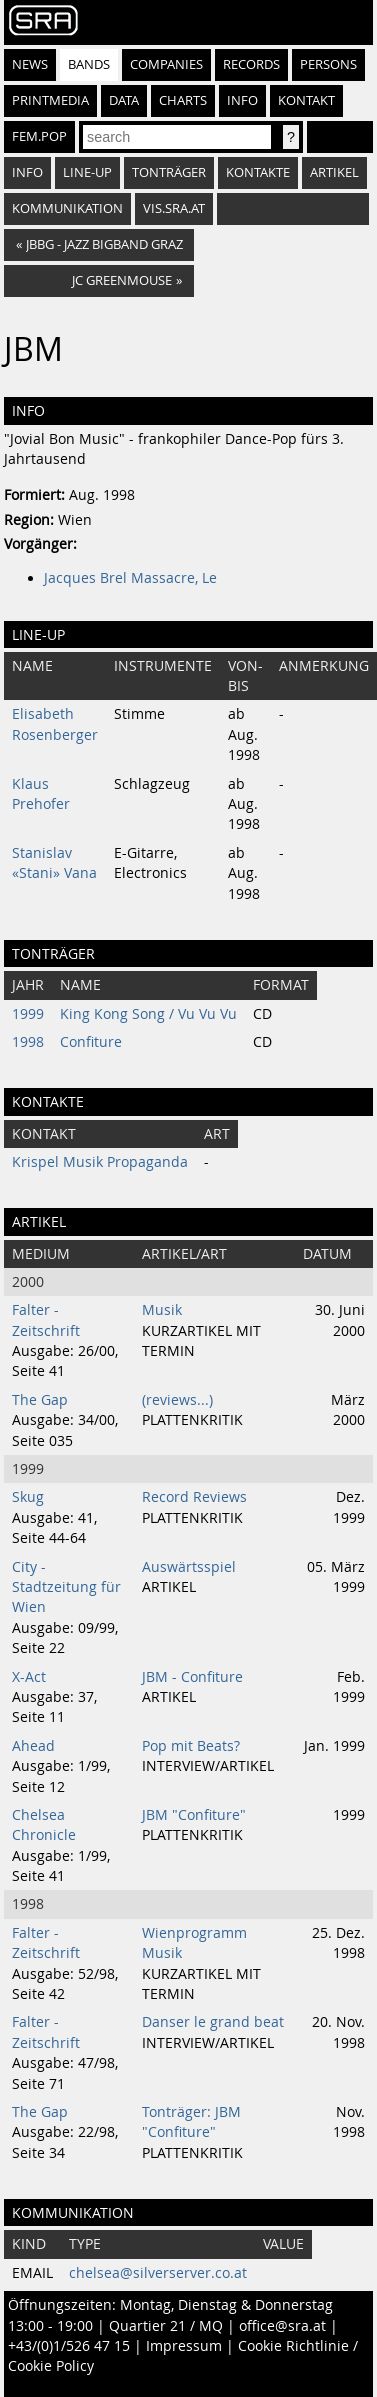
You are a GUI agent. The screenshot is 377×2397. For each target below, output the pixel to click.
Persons (328, 64)
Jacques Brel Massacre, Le (130, 578)
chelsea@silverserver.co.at (158, 2273)
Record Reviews (194, 1497)
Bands (89, 64)
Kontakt (306, 100)
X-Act (29, 1677)
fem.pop (39, 136)
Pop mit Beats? (191, 1746)
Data (124, 100)
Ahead (33, 1746)
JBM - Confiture (192, 1677)
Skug (28, 1497)
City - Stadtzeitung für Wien (66, 1587)
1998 (28, 1042)
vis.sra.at (174, 208)
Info (242, 100)
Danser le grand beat (213, 2022)
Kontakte (258, 172)
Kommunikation (67, 208)
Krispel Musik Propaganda (100, 1162)
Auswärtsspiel (189, 1567)
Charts (183, 100)
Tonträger (169, 172)
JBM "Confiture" (194, 1815)
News (30, 64)
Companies (166, 64)
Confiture (91, 1042)
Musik (162, 1310)
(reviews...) (177, 1400)
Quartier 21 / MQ (166, 2326)
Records (251, 64)
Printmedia (50, 100)
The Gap (40, 1400)
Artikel (334, 172)
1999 (28, 1014)
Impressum (184, 2346)
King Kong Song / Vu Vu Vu (148, 1014)
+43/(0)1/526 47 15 (69, 2346)
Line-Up (87, 172)
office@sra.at (282, 2326)
